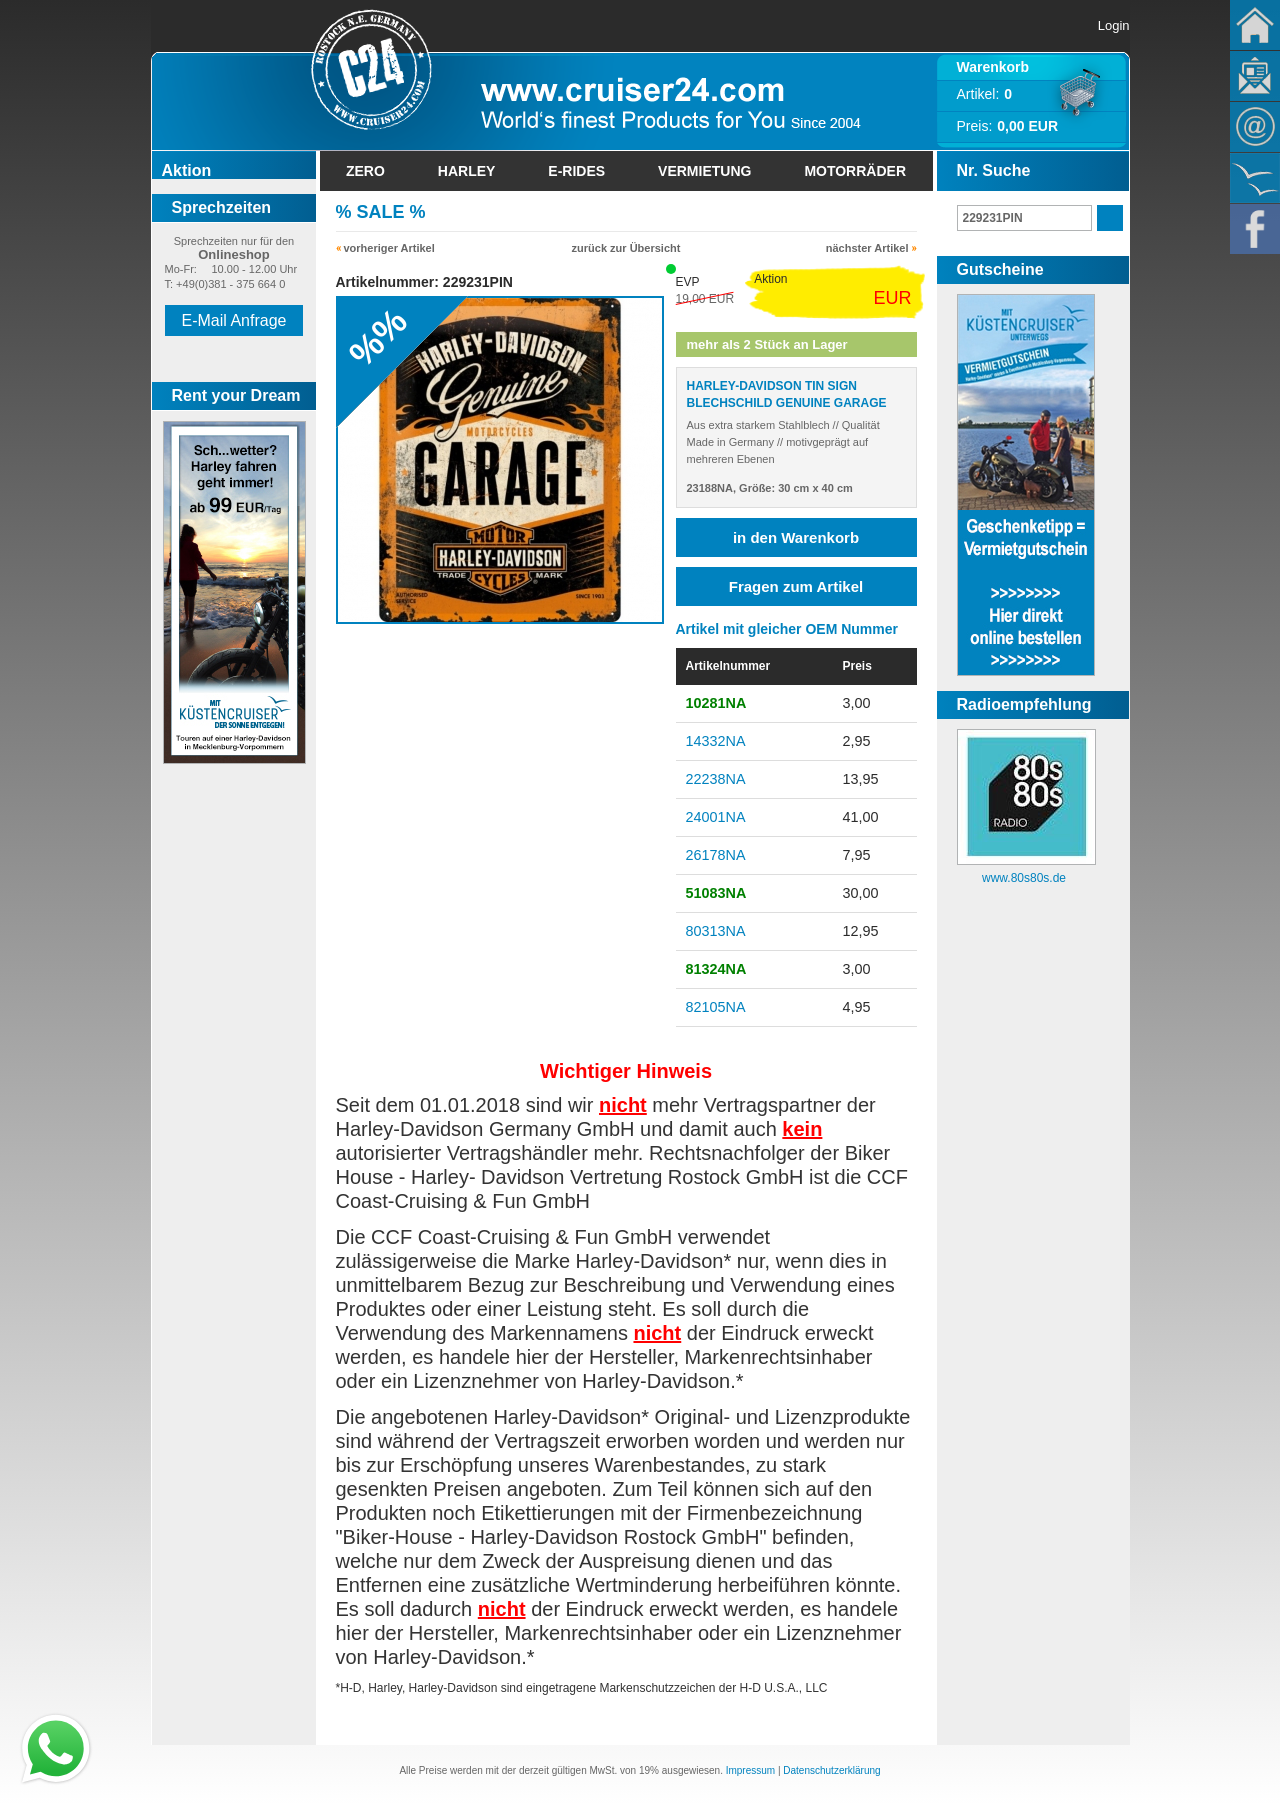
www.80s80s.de (1024, 878)
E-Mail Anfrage (234, 320)
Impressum (750, 1770)
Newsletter (1255, 76)
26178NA (716, 855)
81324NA (716, 969)
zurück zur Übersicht (626, 248)
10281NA (716, 703)
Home (1255, 25)
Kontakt (1255, 127)
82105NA (716, 1007)
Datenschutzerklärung (831, 1770)
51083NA (716, 893)
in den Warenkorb (796, 537)
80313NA (716, 931)
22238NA (716, 779)
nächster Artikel (867, 248)
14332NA (716, 741)
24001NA (716, 817)
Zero (365, 171)
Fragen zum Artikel (796, 586)
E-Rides (576, 171)
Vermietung (704, 171)
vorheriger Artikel (389, 248)
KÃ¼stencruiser (1255, 178)
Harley (467, 171)
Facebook (1255, 229)
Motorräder (855, 171)
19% (649, 1770)
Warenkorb (993, 67)
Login (1114, 25)
